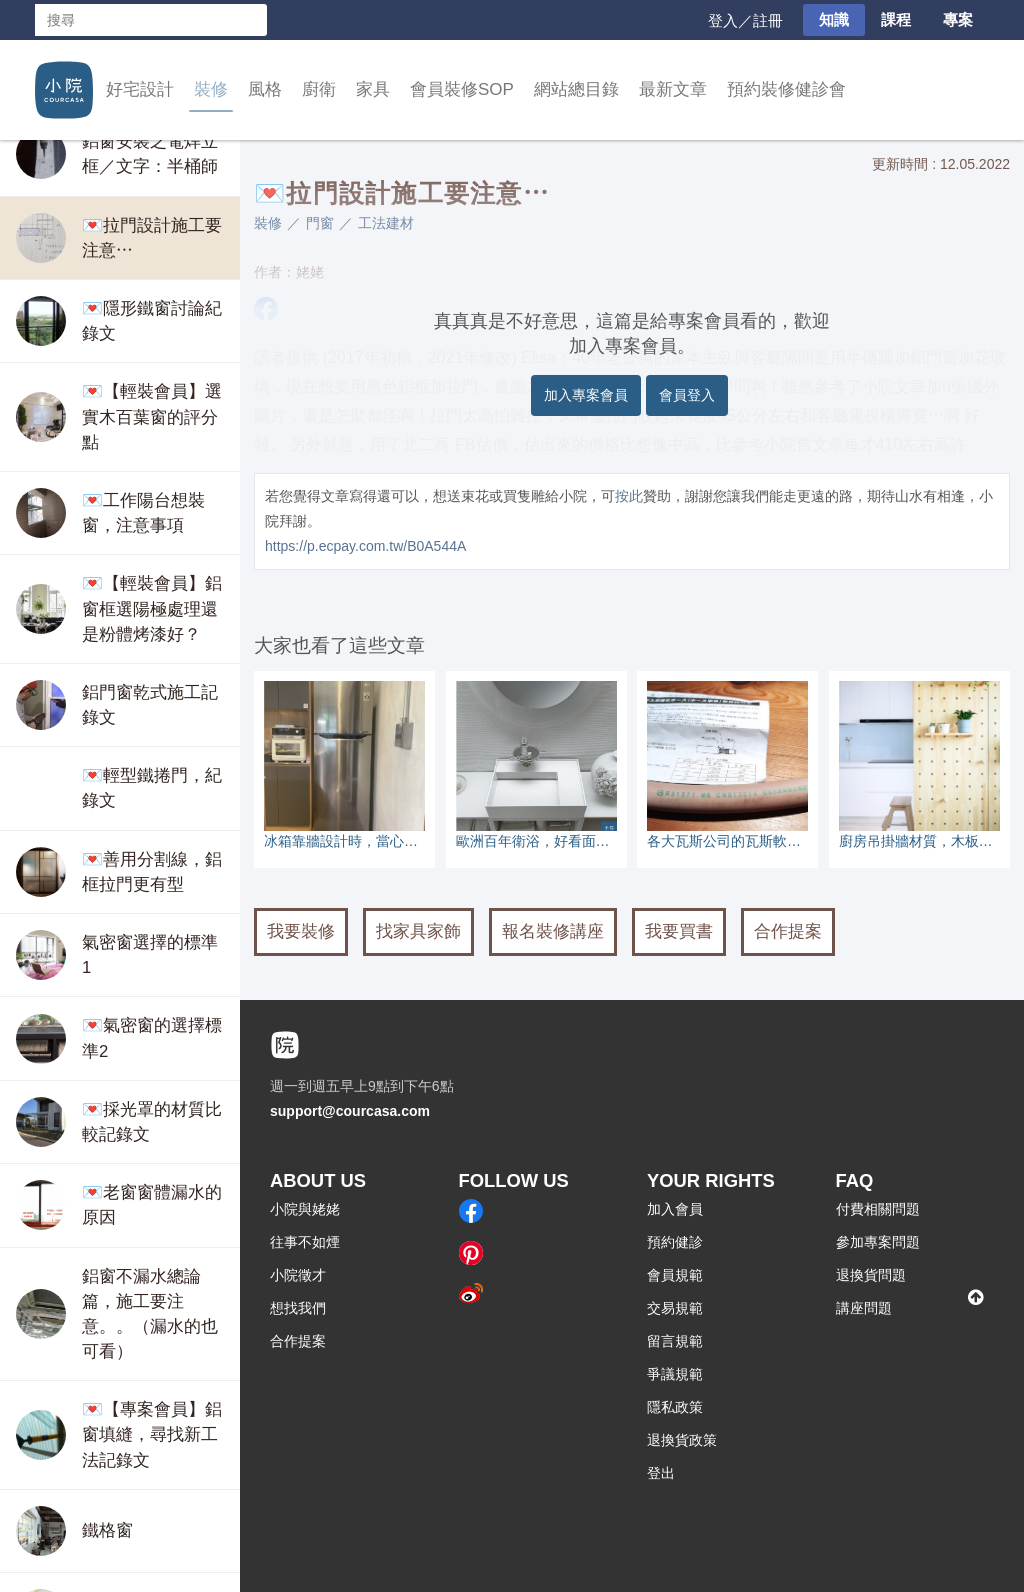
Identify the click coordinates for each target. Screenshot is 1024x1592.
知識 (834, 19)
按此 (629, 496)
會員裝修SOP (462, 89)
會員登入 (687, 395)
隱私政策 (675, 1407)
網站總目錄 (576, 89)
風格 (265, 89)
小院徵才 (298, 1275)
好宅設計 (140, 89)
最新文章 (673, 89)
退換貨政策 (682, 1440)
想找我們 (298, 1308)
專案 (958, 19)
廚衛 (319, 89)
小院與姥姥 (305, 1209)
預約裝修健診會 (786, 89)
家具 (373, 89)
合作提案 (788, 931)
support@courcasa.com (350, 1111)
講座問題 (864, 1308)
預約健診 (675, 1242)
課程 (896, 19)
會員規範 (675, 1275)
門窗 (320, 223)
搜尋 (251, 20)
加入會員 (675, 1209)
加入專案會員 (586, 395)
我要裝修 (301, 931)
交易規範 (675, 1308)
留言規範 (675, 1341)
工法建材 (386, 223)
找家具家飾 (418, 931)
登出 (661, 1473)
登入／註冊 (745, 20)
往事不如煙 (305, 1242)
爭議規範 (675, 1374)
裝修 (211, 89)
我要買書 (679, 931)
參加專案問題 (878, 1242)
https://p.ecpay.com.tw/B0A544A (365, 546)
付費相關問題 (878, 1209)
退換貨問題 (871, 1275)
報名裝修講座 (553, 931)
